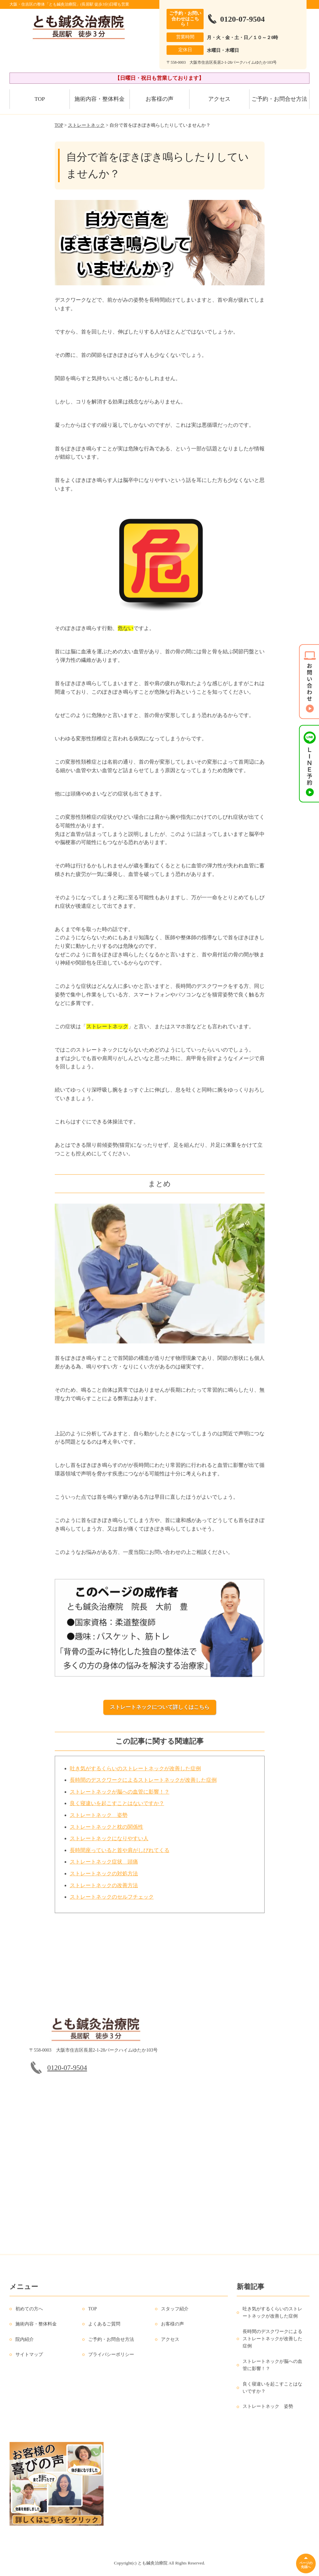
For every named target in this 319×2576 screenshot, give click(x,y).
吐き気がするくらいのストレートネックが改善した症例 (135, 1773)
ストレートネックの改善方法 (104, 1889)
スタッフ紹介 (175, 2313)
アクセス (219, 99)
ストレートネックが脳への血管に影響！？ (119, 1796)
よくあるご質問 (104, 2328)
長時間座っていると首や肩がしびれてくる (119, 1854)
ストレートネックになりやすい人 (109, 1843)
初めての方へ (29, 2313)
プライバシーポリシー (111, 2358)
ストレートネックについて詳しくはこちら (159, 1707)
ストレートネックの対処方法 (104, 1878)
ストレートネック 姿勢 (99, 1819)
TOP (39, 99)
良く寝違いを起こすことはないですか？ (117, 1808)
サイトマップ (29, 2358)
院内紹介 (24, 2343)
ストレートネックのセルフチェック (112, 1901)
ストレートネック (86, 125)
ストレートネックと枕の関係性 (106, 1831)
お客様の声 (159, 99)
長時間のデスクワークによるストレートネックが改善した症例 (143, 1784)
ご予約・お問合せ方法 (279, 99)
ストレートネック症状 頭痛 (104, 1866)
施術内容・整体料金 (99, 99)
